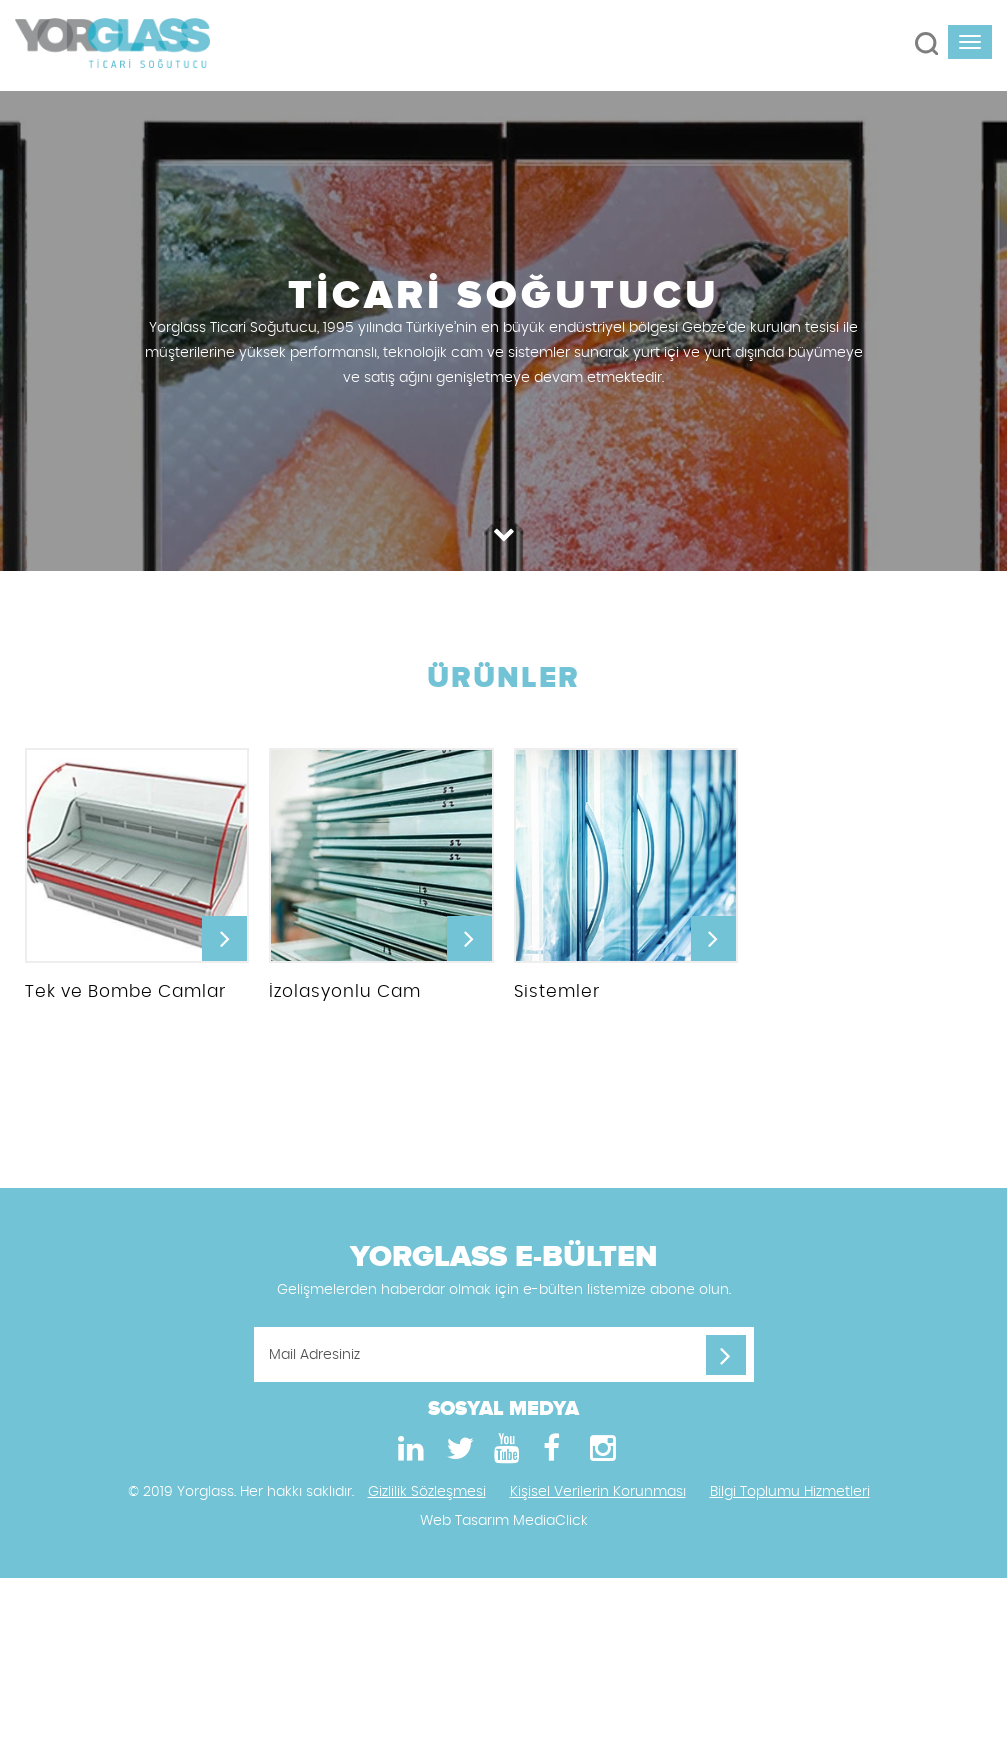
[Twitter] (456, 1456)
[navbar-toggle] (970, 42)
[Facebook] (552, 1456)
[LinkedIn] (408, 1456)
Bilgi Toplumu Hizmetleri (790, 1499)
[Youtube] (504, 1456)
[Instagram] (600, 1456)
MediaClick (550, 1528)
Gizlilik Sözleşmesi (427, 1499)
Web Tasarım (464, 1528)
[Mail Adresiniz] (504, 1361)
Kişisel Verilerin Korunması (598, 1499)
